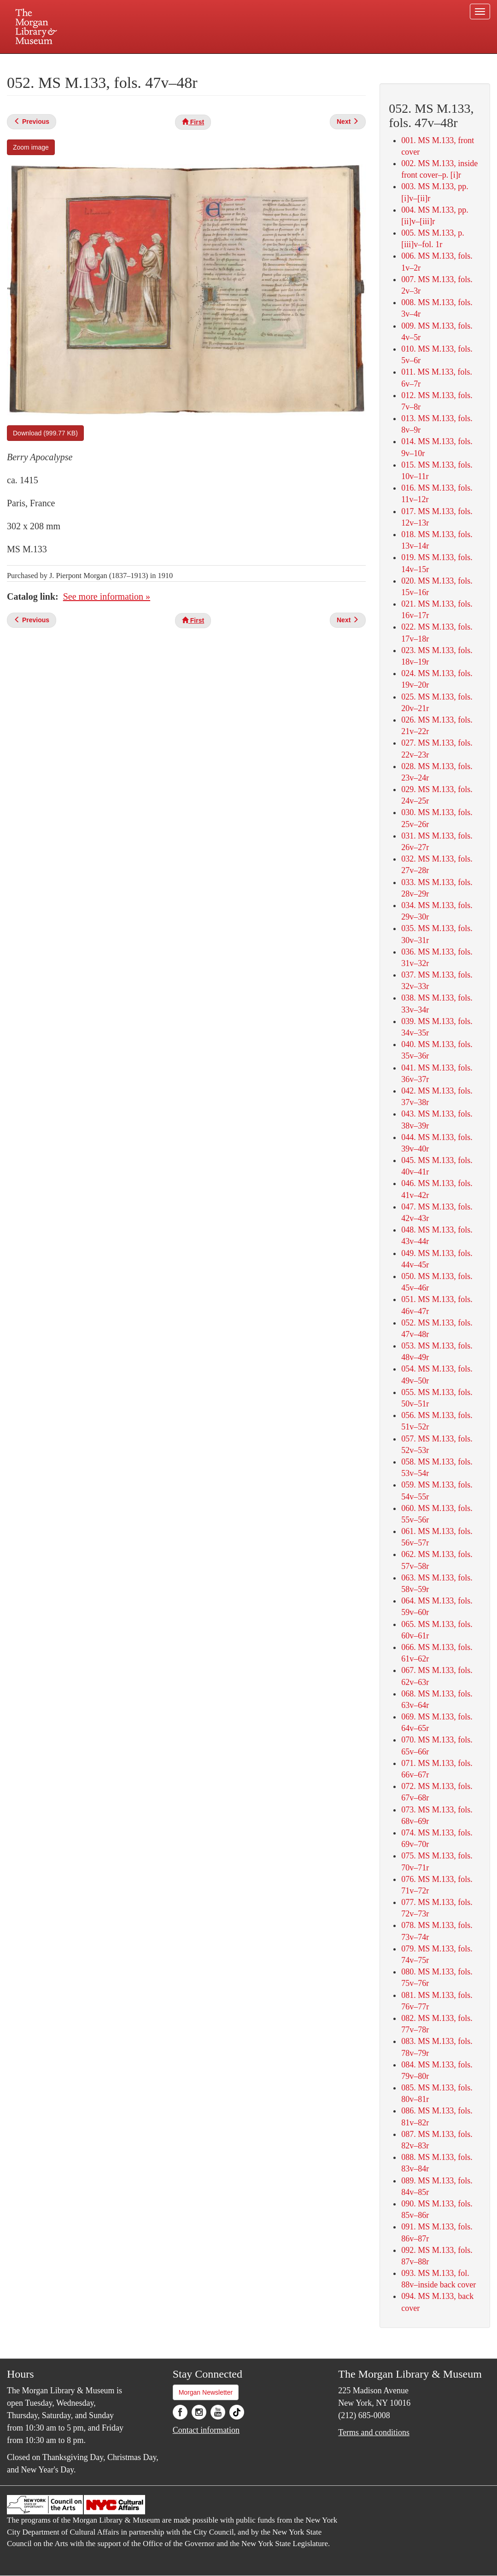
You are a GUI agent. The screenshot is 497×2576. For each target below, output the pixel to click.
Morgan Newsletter (206, 2392)
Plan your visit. (139, 62)
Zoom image (31, 147)
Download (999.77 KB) (45, 433)
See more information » (106, 596)
